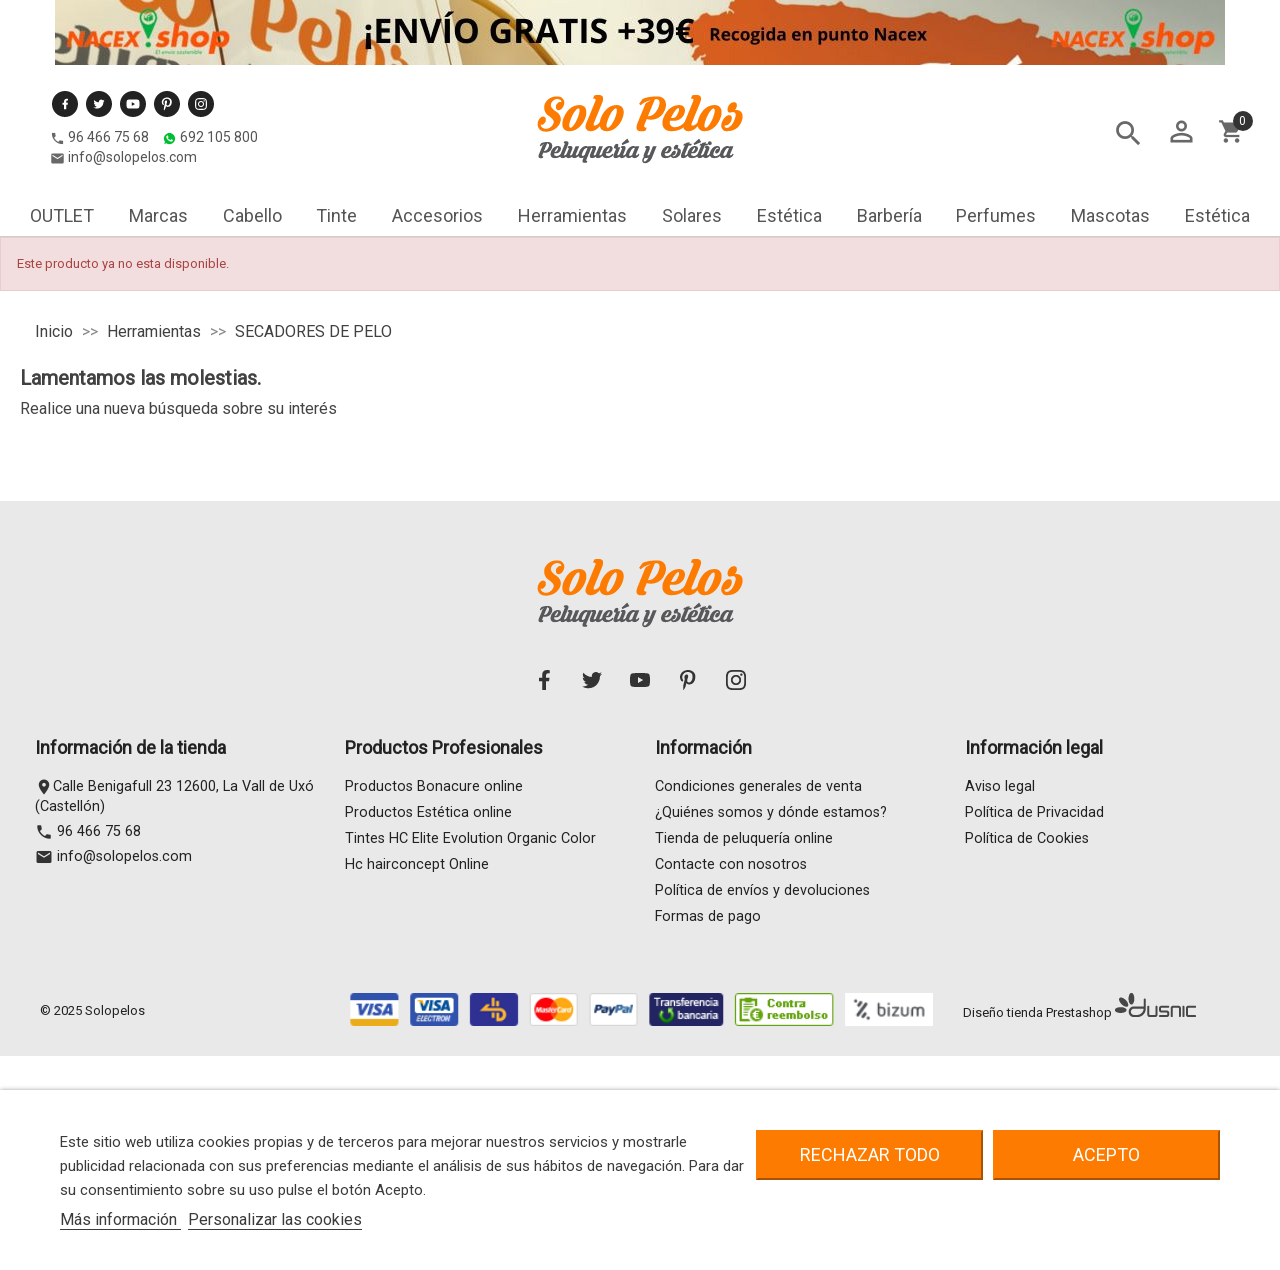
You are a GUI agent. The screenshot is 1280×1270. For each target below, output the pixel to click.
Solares (692, 215)
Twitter (99, 104)
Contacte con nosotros (731, 864)
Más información (120, 1219)
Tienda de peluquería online (744, 838)
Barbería (889, 215)
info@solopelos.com (132, 157)
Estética (789, 215)
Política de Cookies (1027, 838)
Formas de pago (708, 916)
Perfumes (996, 215)
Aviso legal (1000, 786)
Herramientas (572, 215)
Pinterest (167, 104)
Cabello (252, 215)
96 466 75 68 (108, 137)
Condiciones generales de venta (758, 786)
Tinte (336, 215)
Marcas (158, 215)
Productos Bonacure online (434, 786)
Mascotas (1110, 215)
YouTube (133, 104)
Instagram (201, 104)
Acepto (1106, 1154)
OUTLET (62, 215)
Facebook (65, 104)
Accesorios (437, 215)
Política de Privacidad (1034, 812)
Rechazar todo (870, 1154)
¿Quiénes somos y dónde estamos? (771, 812)
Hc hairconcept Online (417, 864)
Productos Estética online (428, 812)
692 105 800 (219, 137)
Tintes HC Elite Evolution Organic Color (470, 838)
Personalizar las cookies (275, 1219)
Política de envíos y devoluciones (762, 890)
